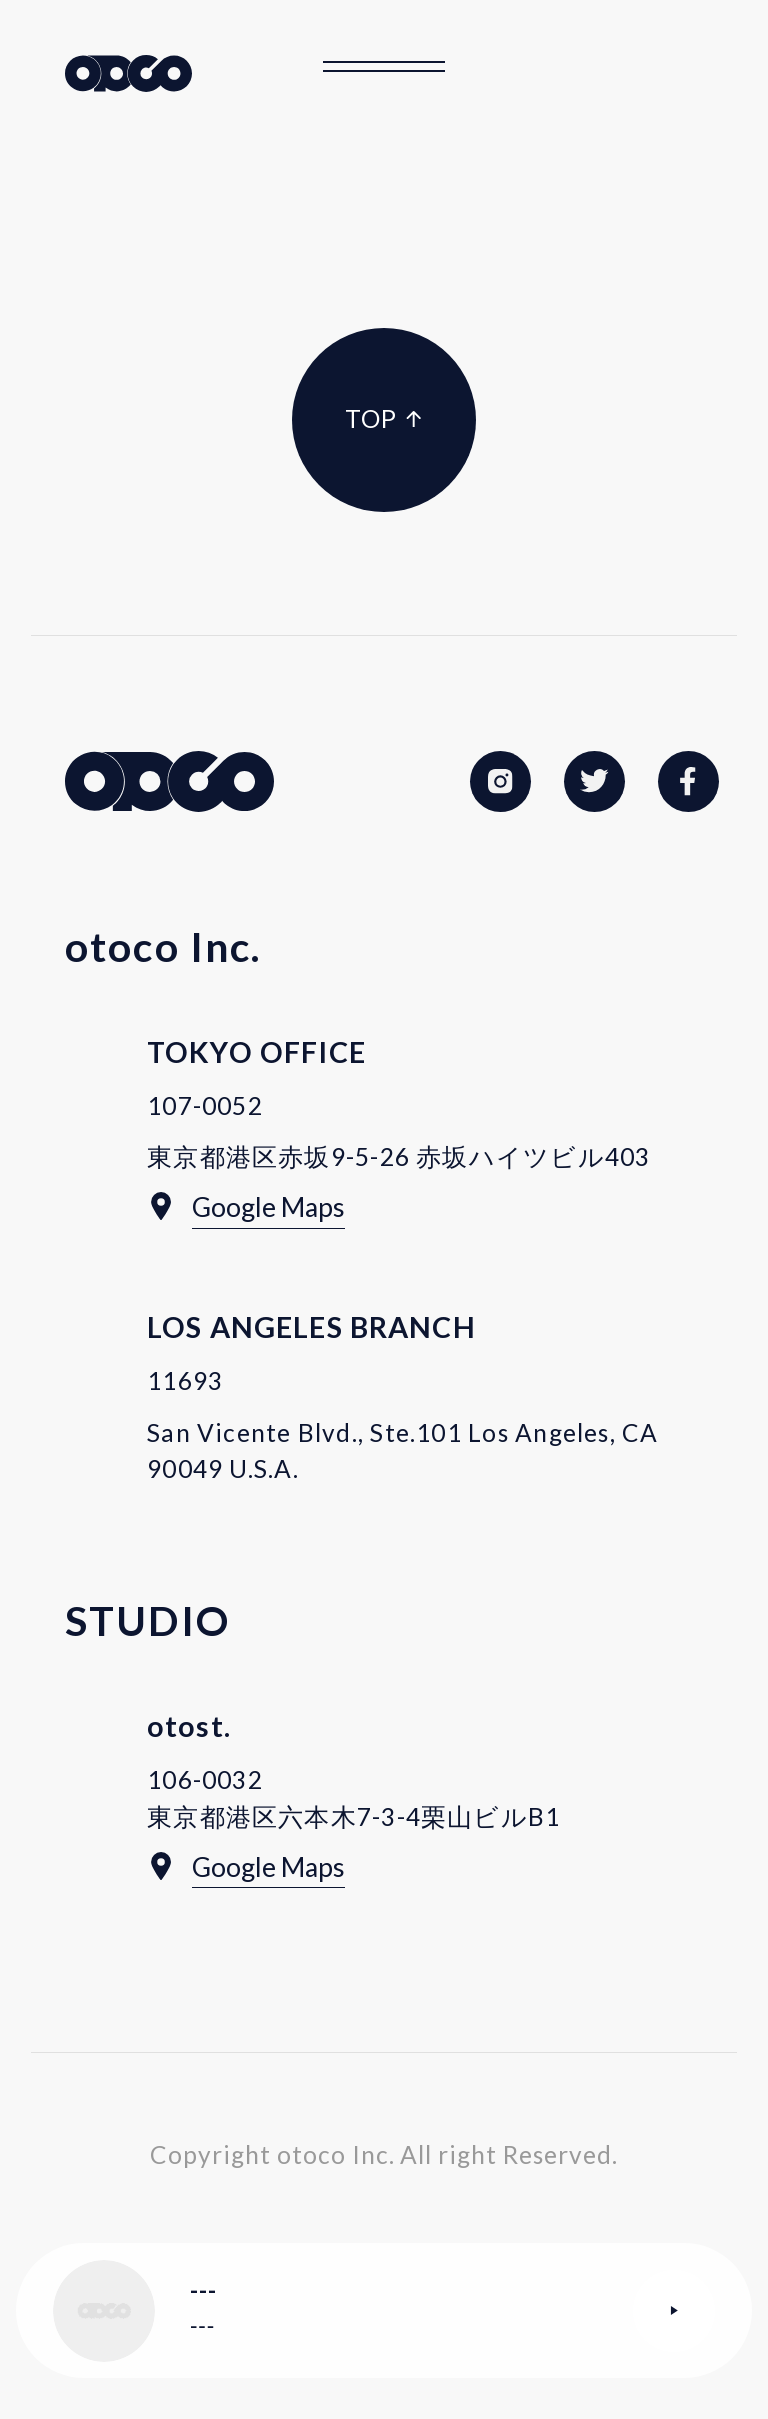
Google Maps (268, 1207)
